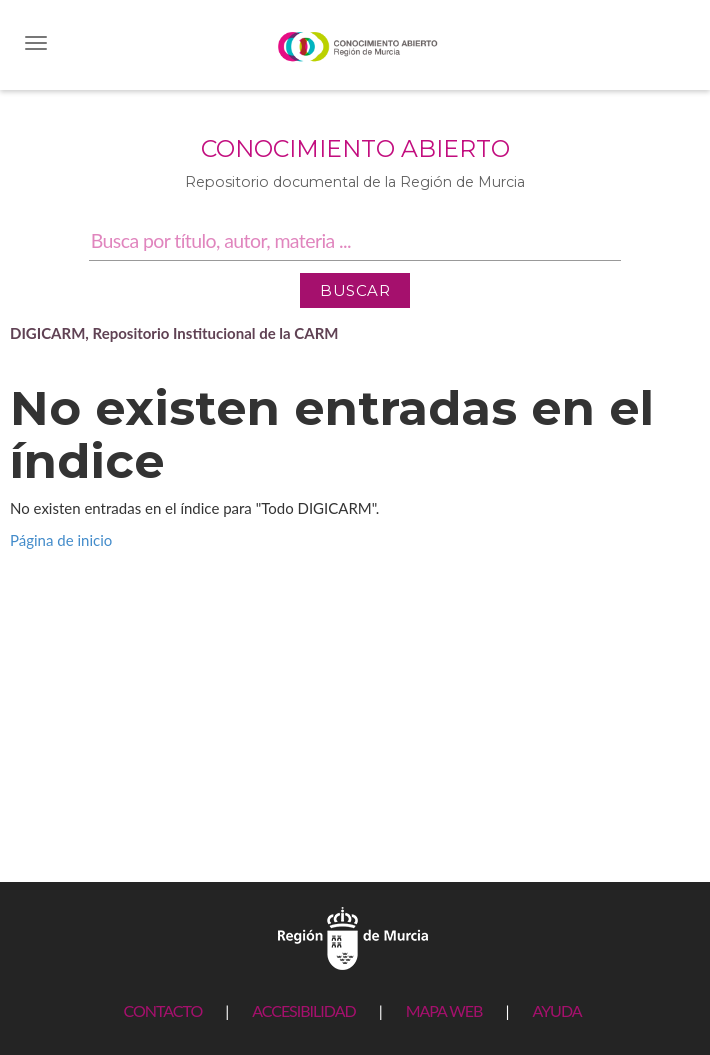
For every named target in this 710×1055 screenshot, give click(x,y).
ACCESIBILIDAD (303, 1010)
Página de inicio (61, 540)
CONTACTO (162, 1010)
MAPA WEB (444, 1010)
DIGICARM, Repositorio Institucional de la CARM (174, 333)
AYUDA (556, 1010)
